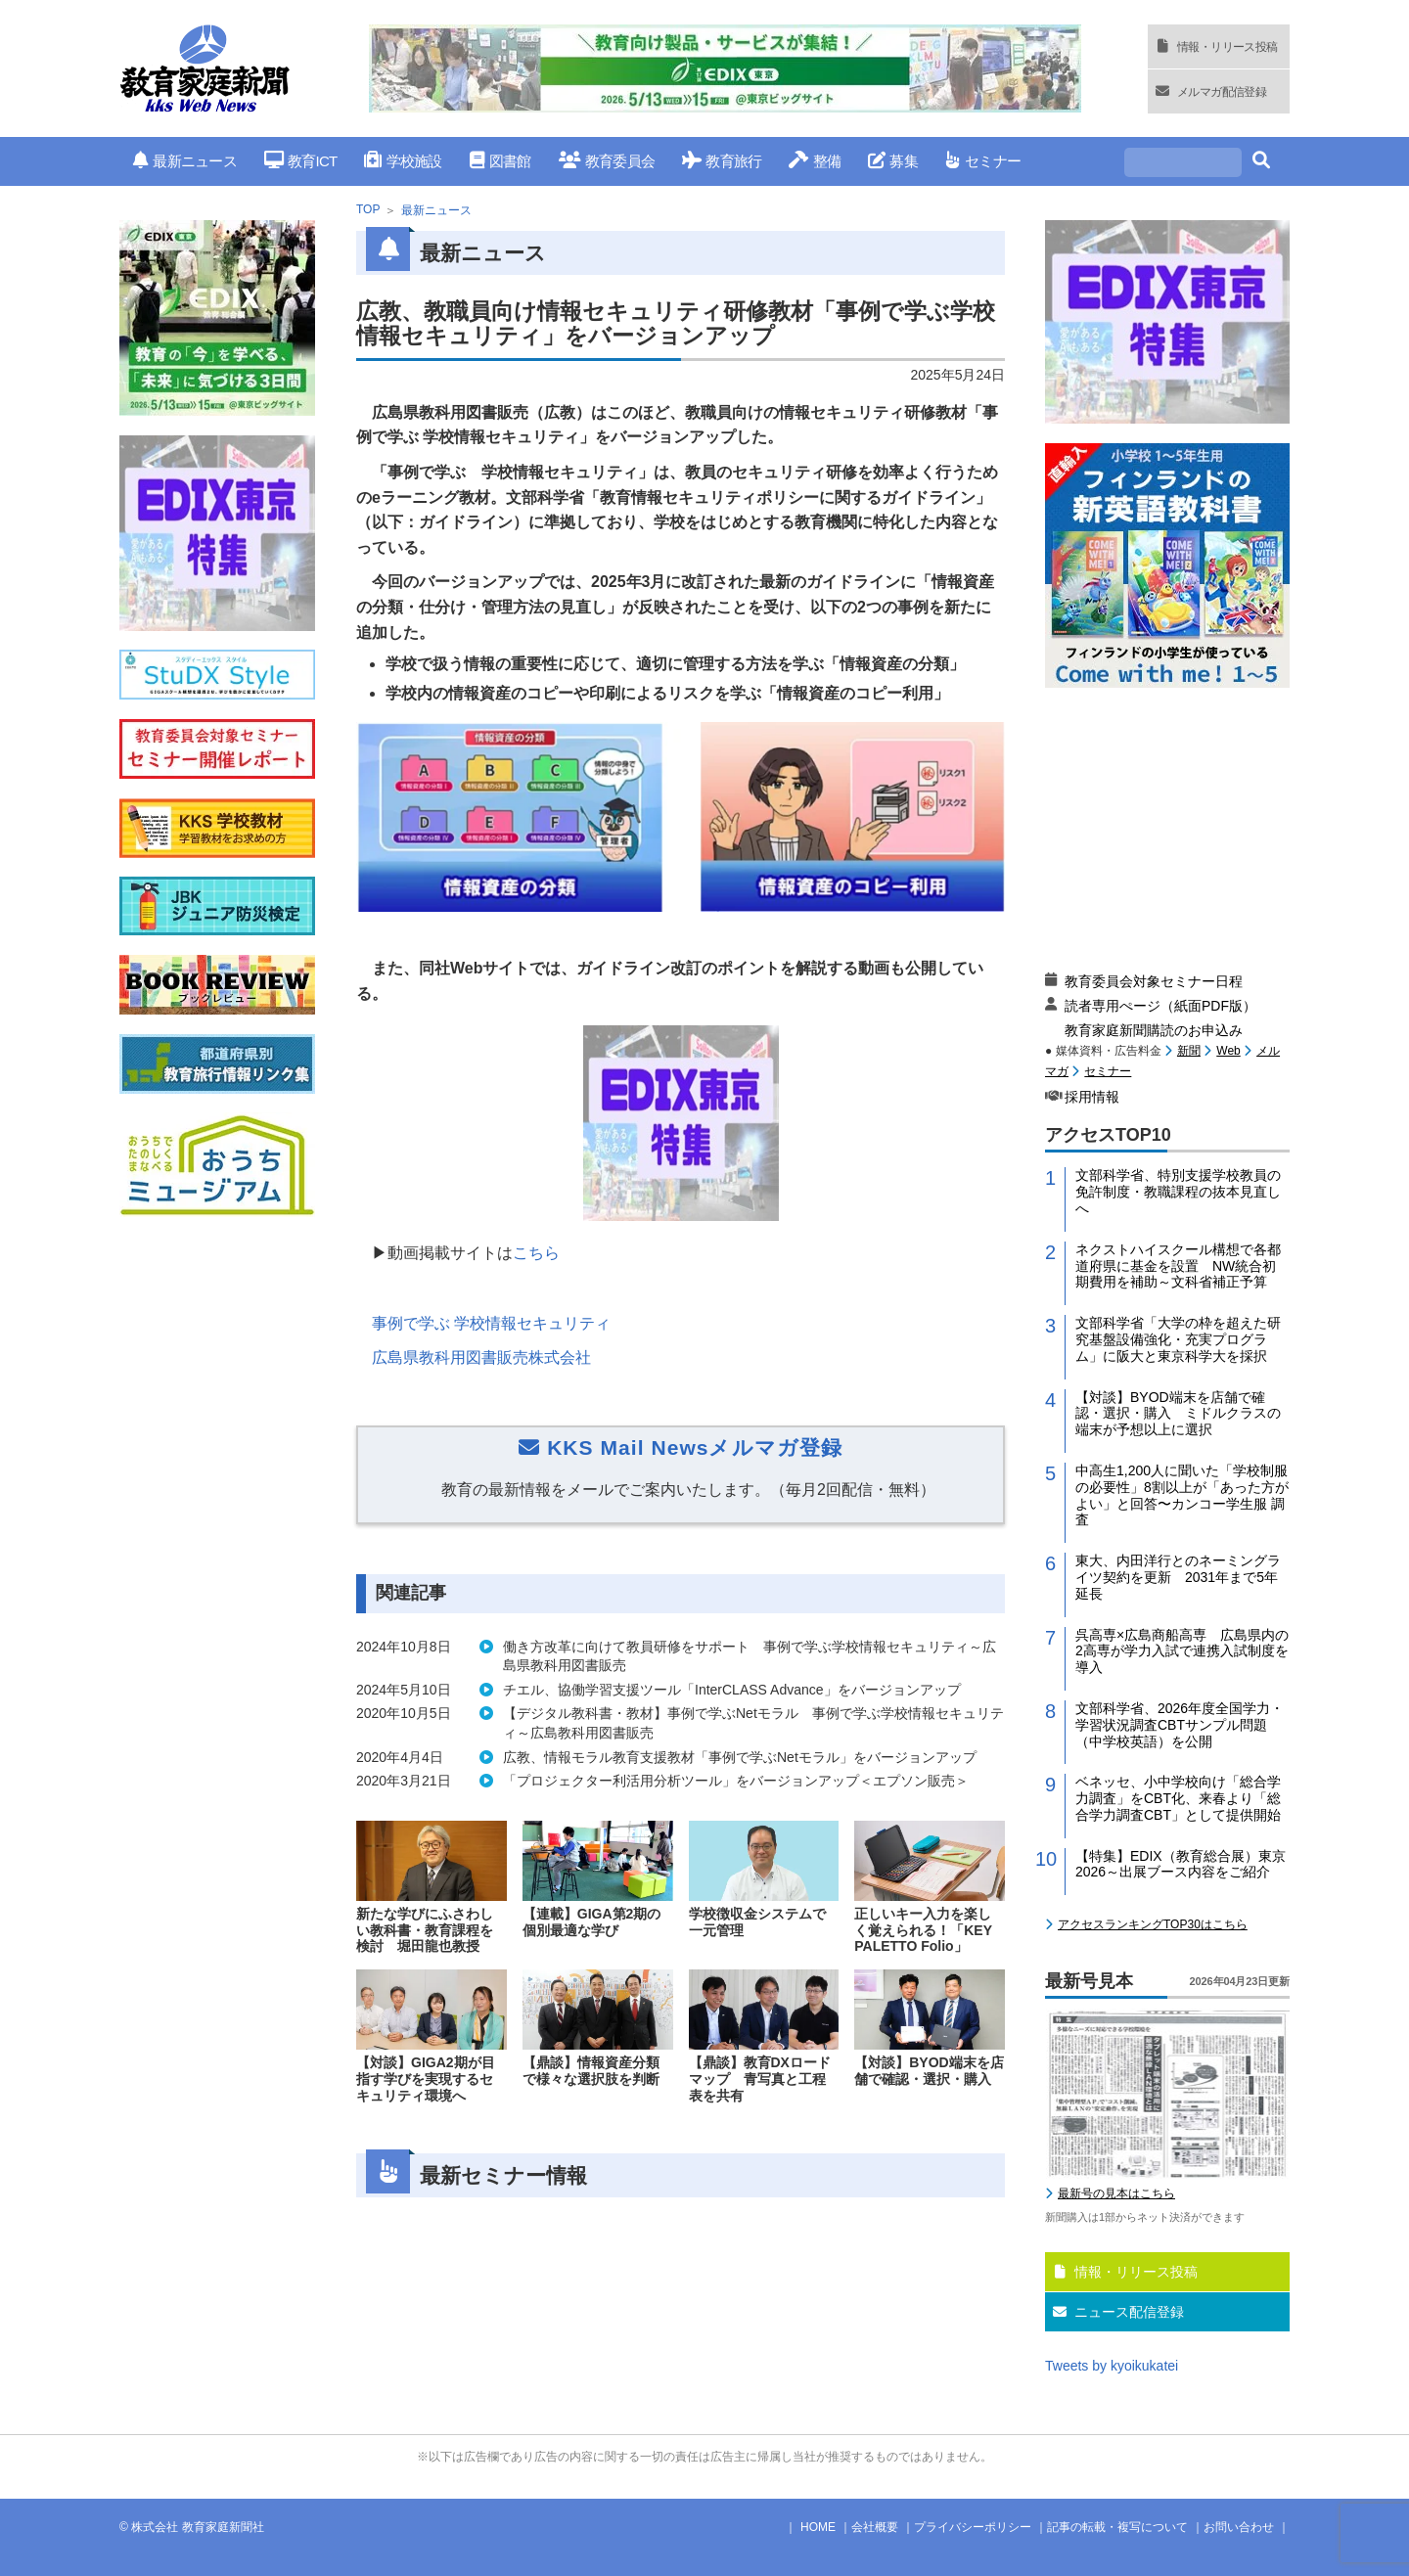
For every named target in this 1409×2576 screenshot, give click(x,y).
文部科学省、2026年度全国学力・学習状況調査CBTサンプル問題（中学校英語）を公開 (1179, 1724)
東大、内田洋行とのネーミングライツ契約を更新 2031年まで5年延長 (1178, 1577)
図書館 (500, 161)
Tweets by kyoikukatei (1111, 2365)
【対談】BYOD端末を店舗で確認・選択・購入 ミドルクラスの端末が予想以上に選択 (1178, 1413)
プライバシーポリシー (972, 2527)
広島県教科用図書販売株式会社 (481, 1357)
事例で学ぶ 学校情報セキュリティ (491, 1323)
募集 (893, 161)
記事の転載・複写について (1117, 2527)
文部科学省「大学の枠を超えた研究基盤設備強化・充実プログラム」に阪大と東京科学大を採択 (1178, 1339)
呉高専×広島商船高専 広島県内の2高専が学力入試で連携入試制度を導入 (1182, 1651)
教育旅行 (721, 161)
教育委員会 (607, 161)
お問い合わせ (1239, 2527)
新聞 (1189, 1051)
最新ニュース (185, 161)
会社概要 (874, 2527)
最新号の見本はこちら (1116, 2193)
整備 (815, 161)
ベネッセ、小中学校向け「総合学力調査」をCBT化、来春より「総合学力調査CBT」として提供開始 (1178, 1798)
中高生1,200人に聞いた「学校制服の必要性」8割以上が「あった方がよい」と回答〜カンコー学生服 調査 (1182, 1495)
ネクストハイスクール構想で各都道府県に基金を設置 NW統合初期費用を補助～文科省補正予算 (1178, 1266)
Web (1228, 1051)
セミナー (983, 161)
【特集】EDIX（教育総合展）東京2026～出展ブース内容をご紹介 (1180, 1864)
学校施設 (402, 161)
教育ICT (301, 161)
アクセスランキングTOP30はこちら (1153, 1924)
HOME (818, 2527)
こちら (536, 1252)
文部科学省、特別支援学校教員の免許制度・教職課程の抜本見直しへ (1178, 1191)
